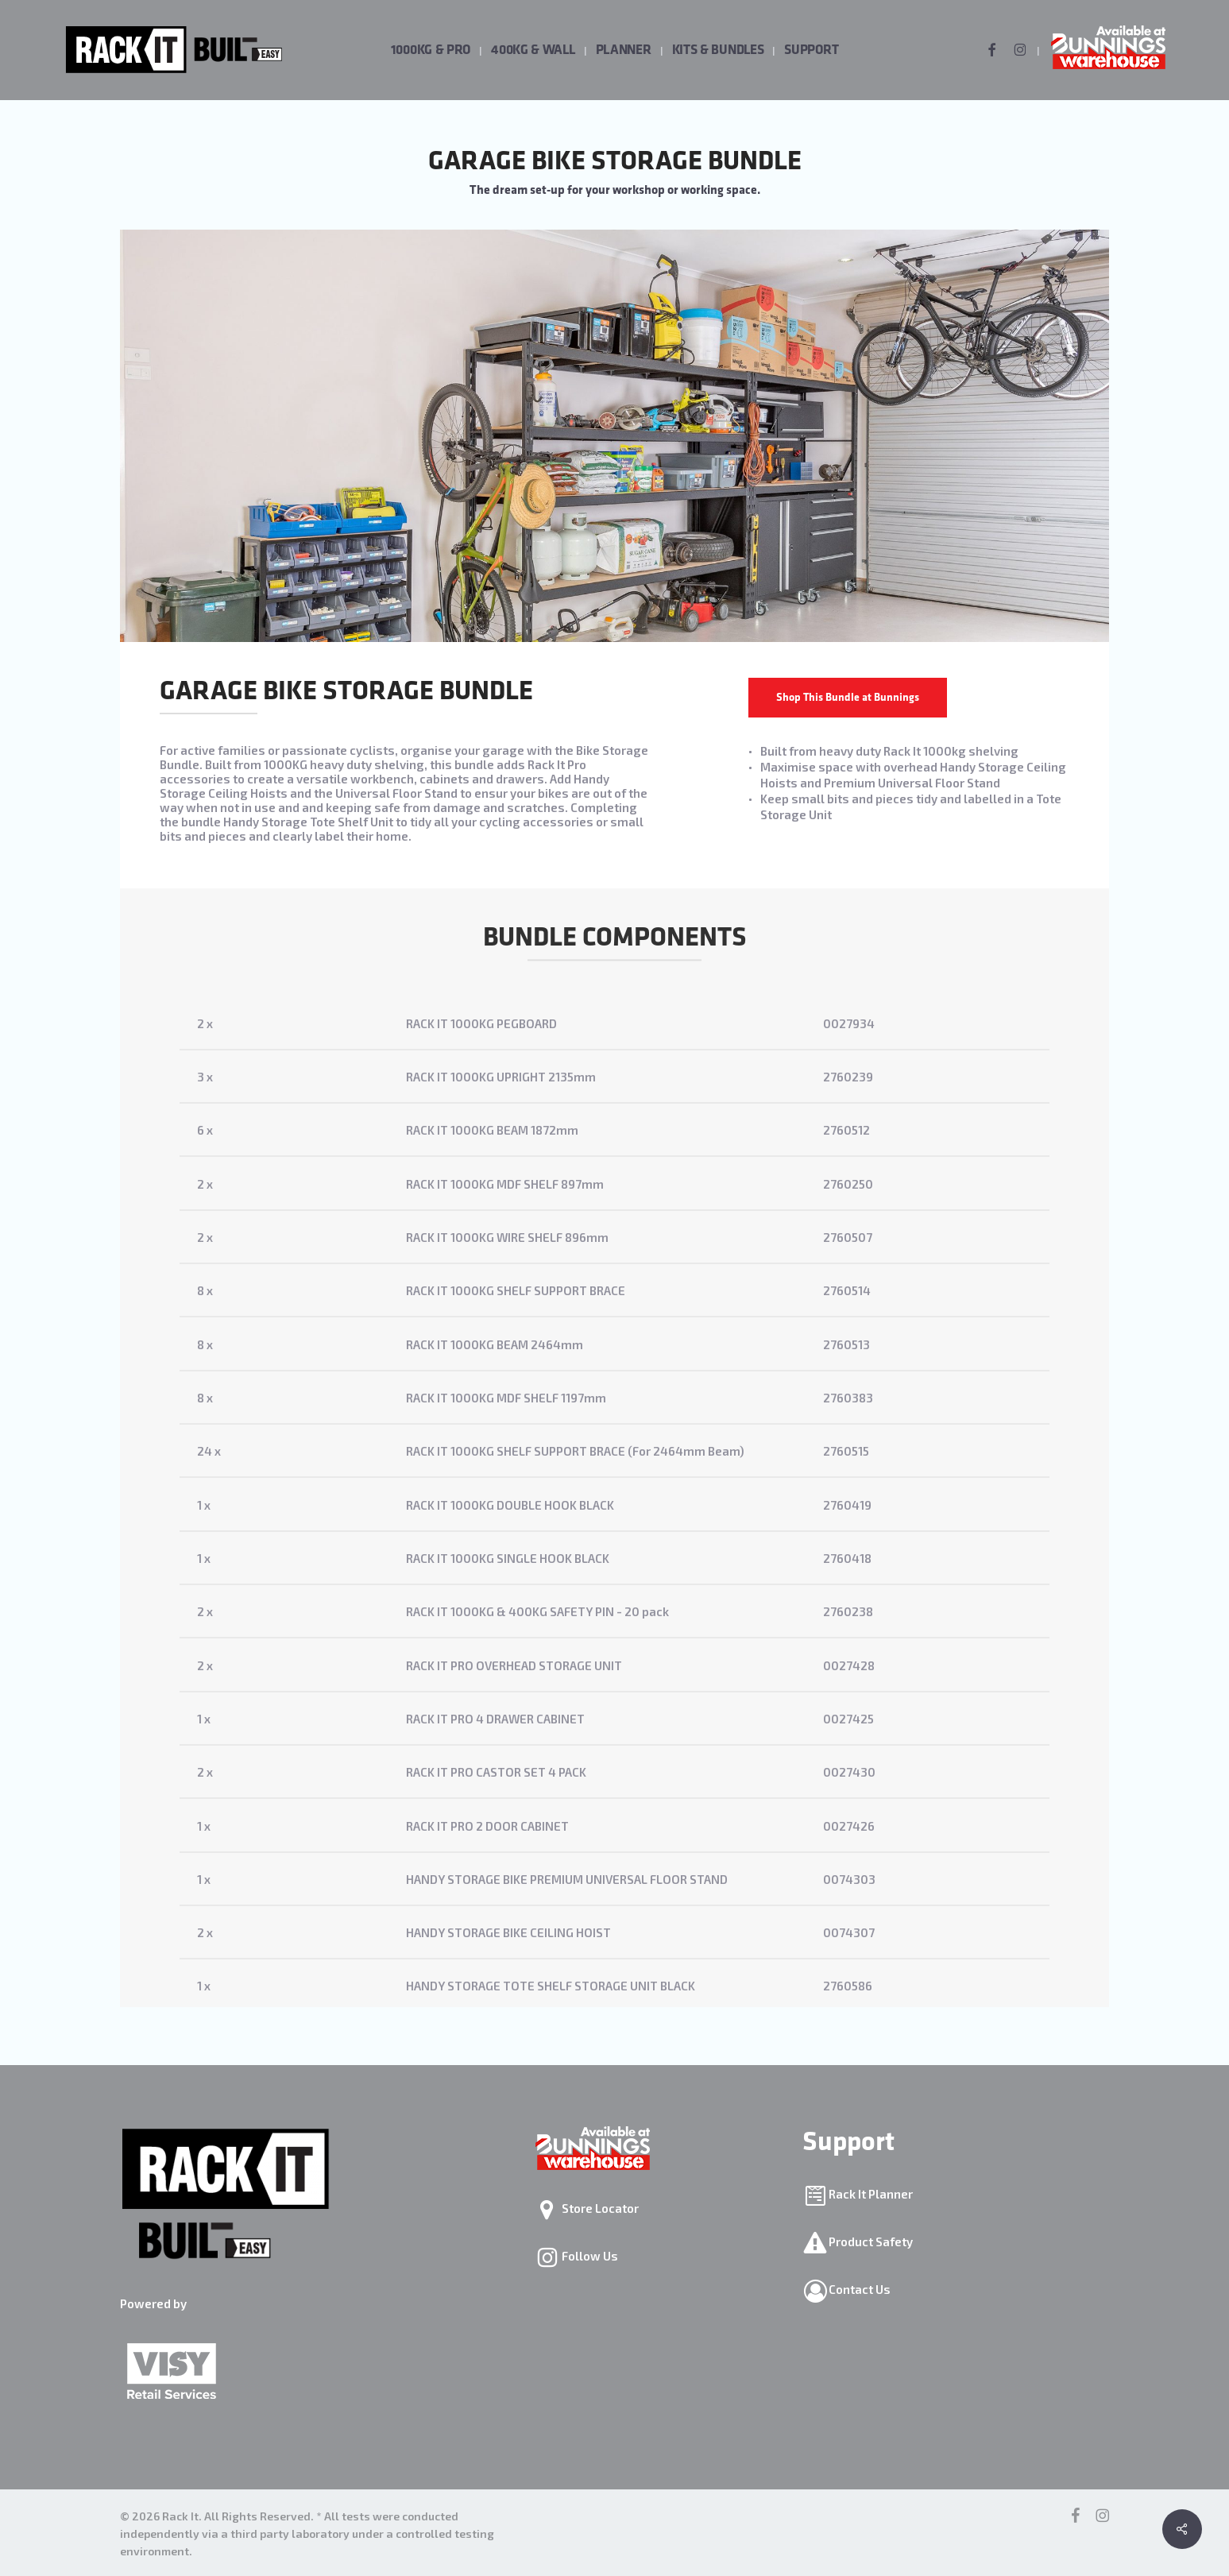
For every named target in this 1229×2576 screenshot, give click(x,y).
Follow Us (588, 2256)
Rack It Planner (869, 2194)
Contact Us (858, 2289)
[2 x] (614, 1056)
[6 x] (614, 1162)
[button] (847, 697)
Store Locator (599, 2208)
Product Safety (869, 2241)
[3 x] (614, 1109)
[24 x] (614, 1483)
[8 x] (614, 1323)
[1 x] (614, 1536)
